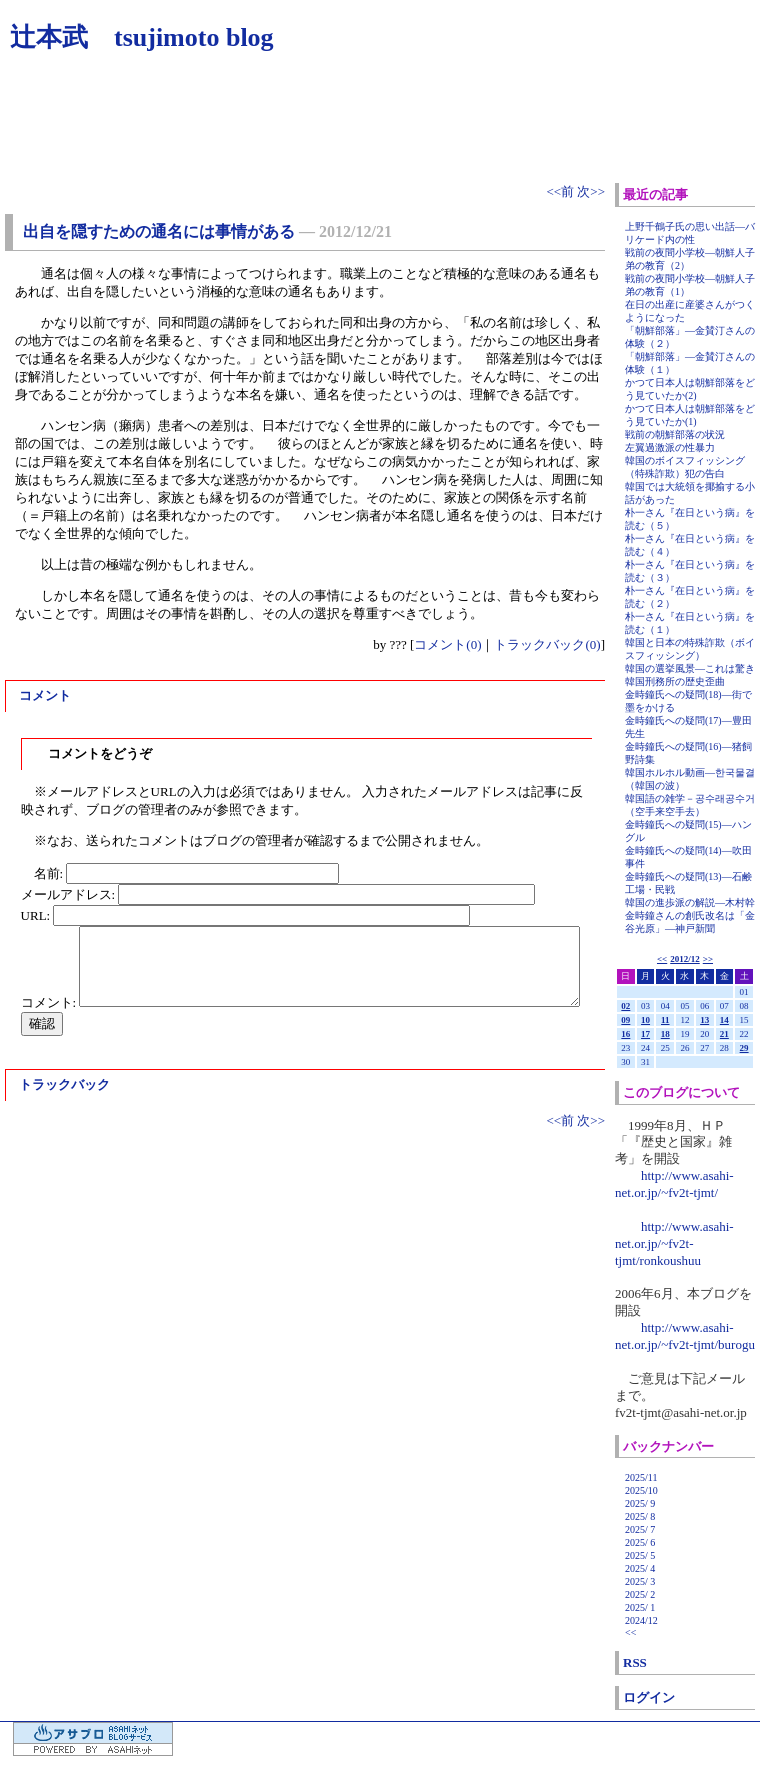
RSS (635, 1662)
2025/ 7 (640, 1529)
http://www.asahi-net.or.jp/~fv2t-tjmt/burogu (685, 1336)
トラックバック (64, 1084)
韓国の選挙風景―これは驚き (690, 668)
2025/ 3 (640, 1581)
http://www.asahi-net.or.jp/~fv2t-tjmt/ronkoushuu (674, 1243)
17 (645, 1034)
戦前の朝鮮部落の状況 (675, 434)
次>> (591, 191)
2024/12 (641, 1620)
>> (708, 959)
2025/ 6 (640, 1542)
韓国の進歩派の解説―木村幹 (690, 902)
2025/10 (641, 1490)
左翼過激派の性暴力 (670, 447)
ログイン (649, 1697)
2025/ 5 (640, 1555)
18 (665, 1034)
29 (744, 1048)
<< (662, 959)
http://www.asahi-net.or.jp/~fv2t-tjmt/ (674, 1184)
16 (625, 1034)
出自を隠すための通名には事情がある (159, 231)
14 (724, 1020)
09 (625, 1020)
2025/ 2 (640, 1594)
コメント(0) (447, 644)
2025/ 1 (640, 1607)
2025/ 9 (640, 1503)
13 (704, 1020)
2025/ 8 (640, 1516)
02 (625, 1006)
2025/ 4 (640, 1568)
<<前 (561, 191)
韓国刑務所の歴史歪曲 (675, 681)
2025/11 (641, 1477)
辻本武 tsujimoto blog (142, 37)
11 (665, 1020)
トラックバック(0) (547, 644)
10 (645, 1020)
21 (724, 1034)
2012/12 (685, 959)
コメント (45, 695)
